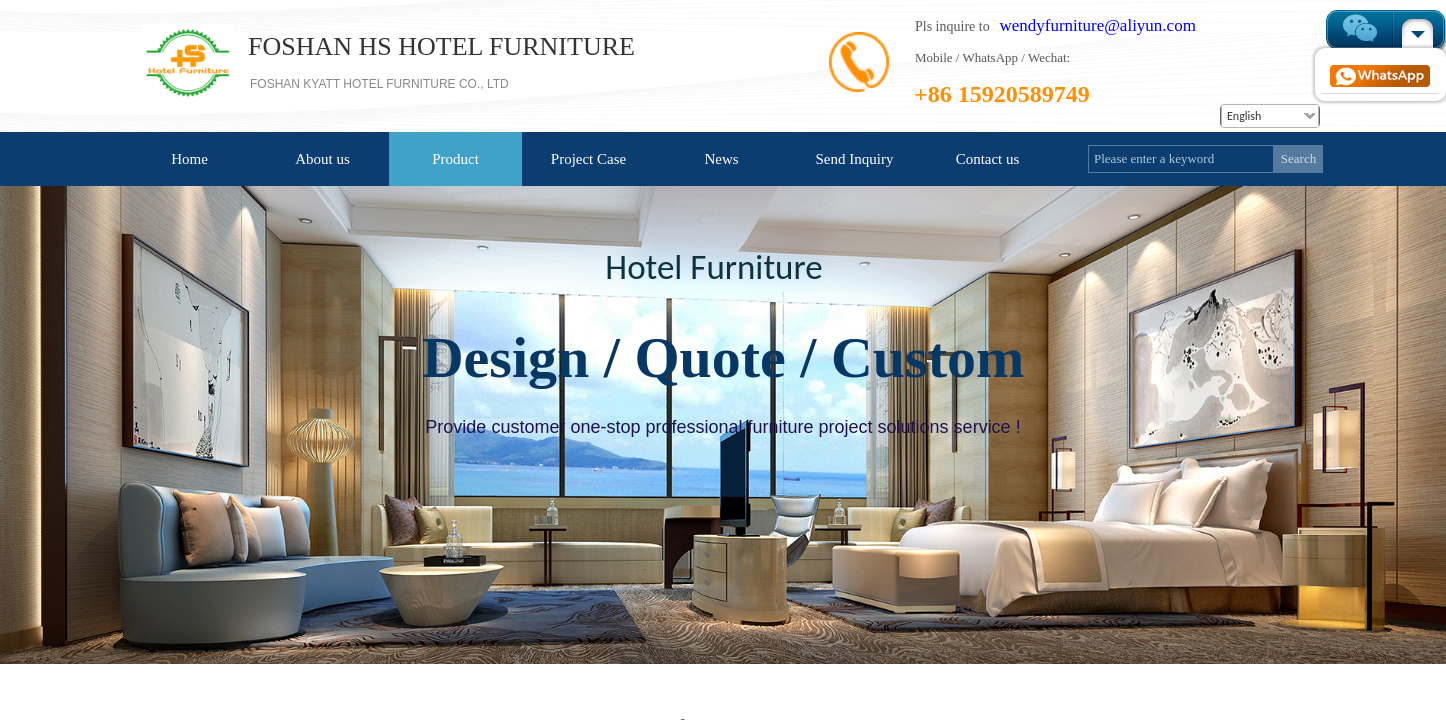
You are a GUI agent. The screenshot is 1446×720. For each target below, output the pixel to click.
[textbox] (1181, 159)
